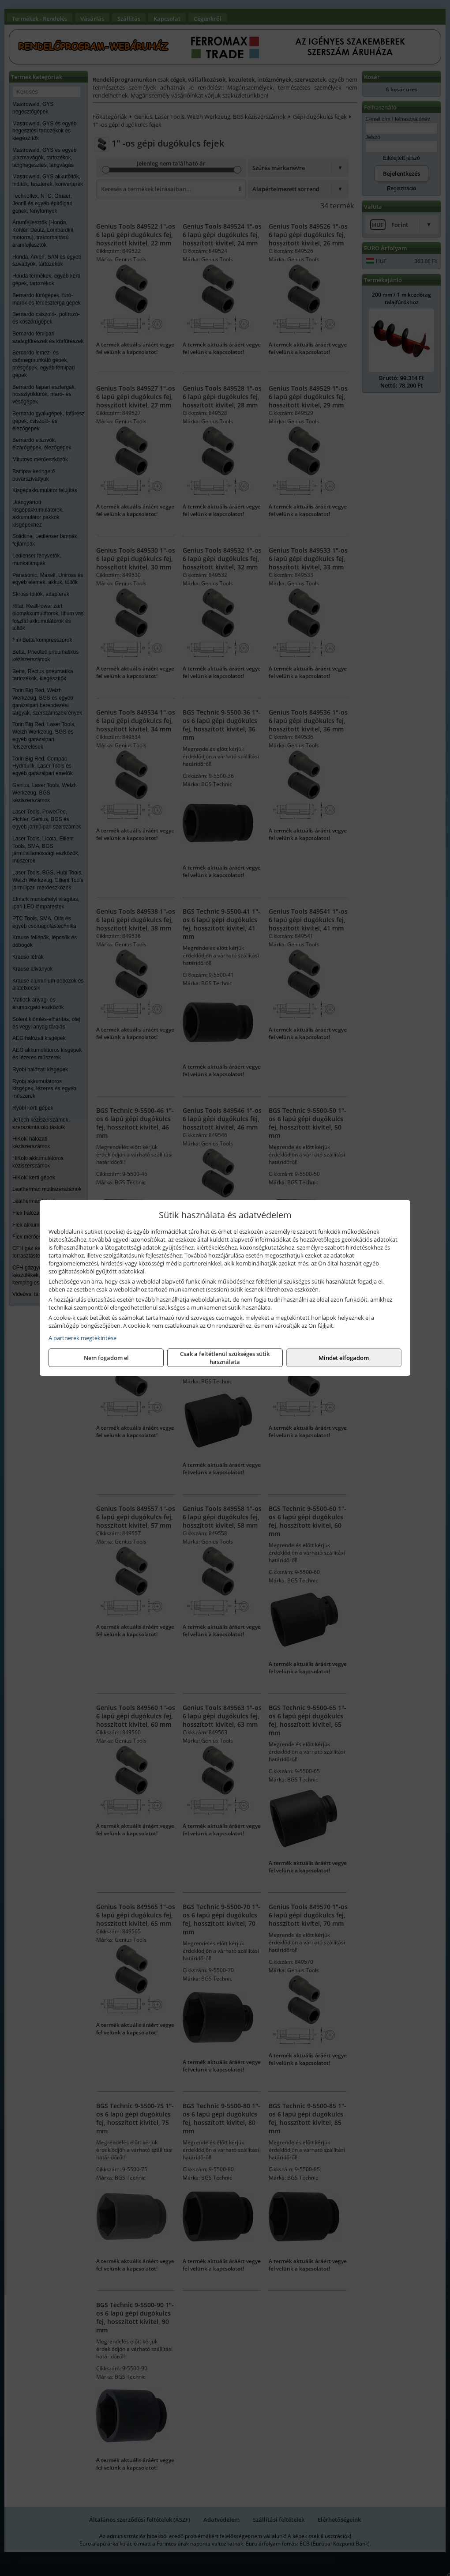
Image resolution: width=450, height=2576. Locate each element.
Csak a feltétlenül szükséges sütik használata (225, 1358)
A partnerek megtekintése (82, 1338)
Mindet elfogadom (344, 1358)
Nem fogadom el (106, 1358)
